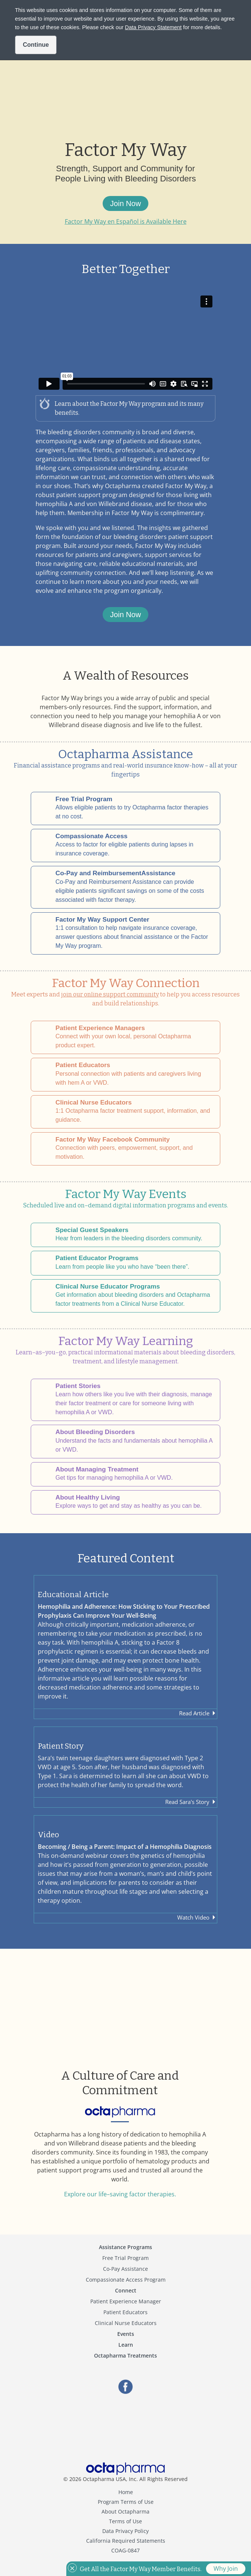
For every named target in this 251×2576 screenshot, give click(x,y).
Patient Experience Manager (125, 2301)
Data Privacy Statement (153, 27)
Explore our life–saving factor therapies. (120, 2194)
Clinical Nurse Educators (126, 2323)
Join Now (125, 203)
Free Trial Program (125, 2257)
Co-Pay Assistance (125, 2268)
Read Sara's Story (187, 1801)
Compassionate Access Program (126, 2279)
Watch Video (193, 1917)
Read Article (194, 1713)
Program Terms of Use (126, 2501)
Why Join (226, 2568)
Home (125, 2492)
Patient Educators (125, 2312)
